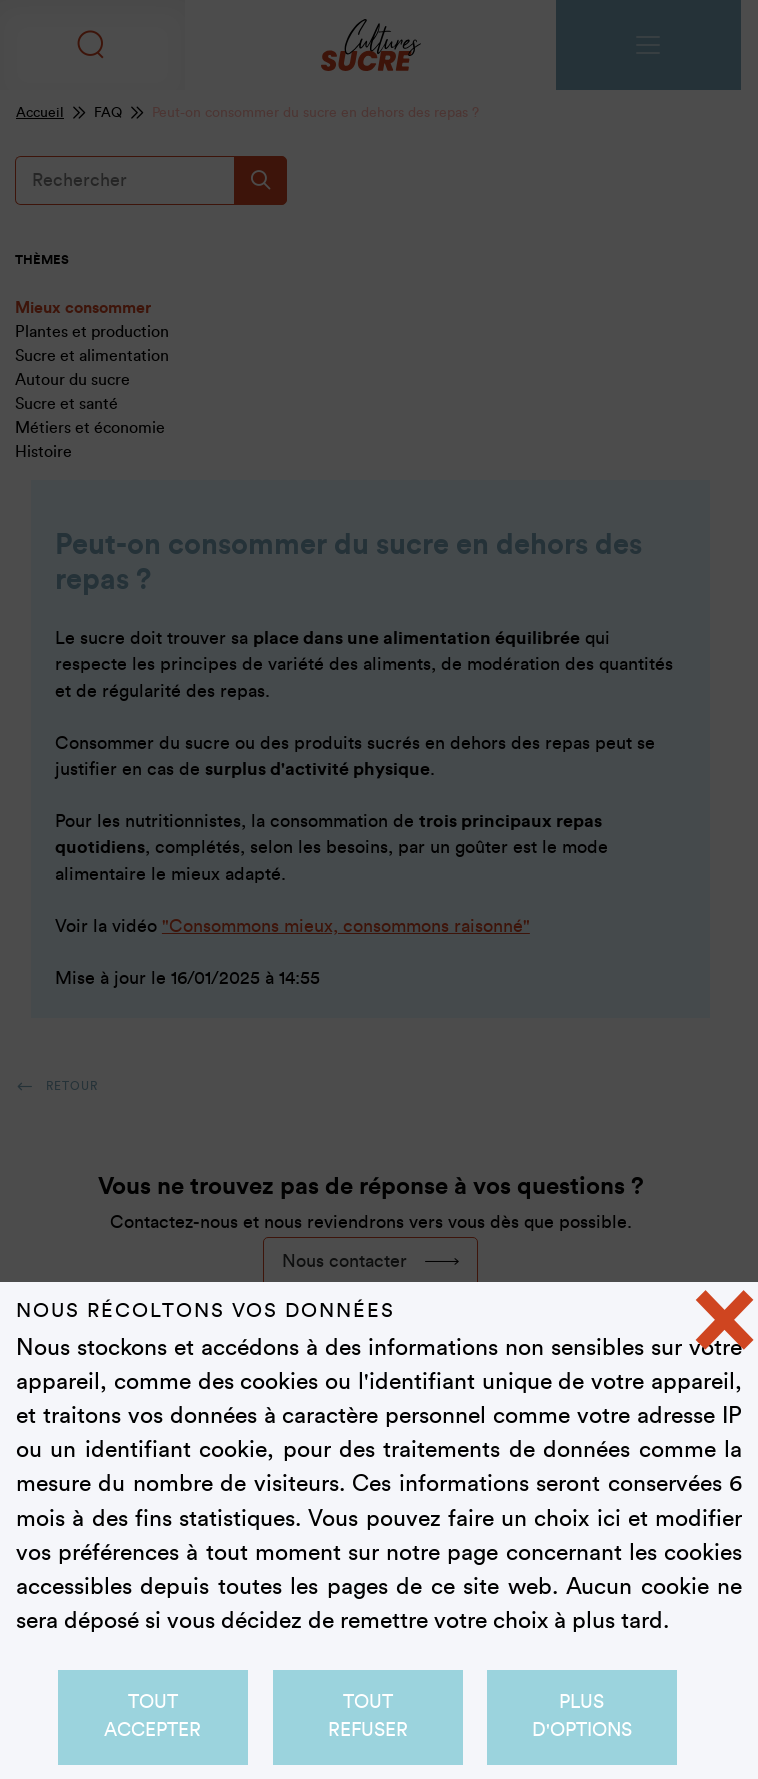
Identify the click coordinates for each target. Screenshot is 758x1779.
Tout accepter (153, 1716)
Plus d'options (582, 1716)
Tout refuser (368, 1716)
